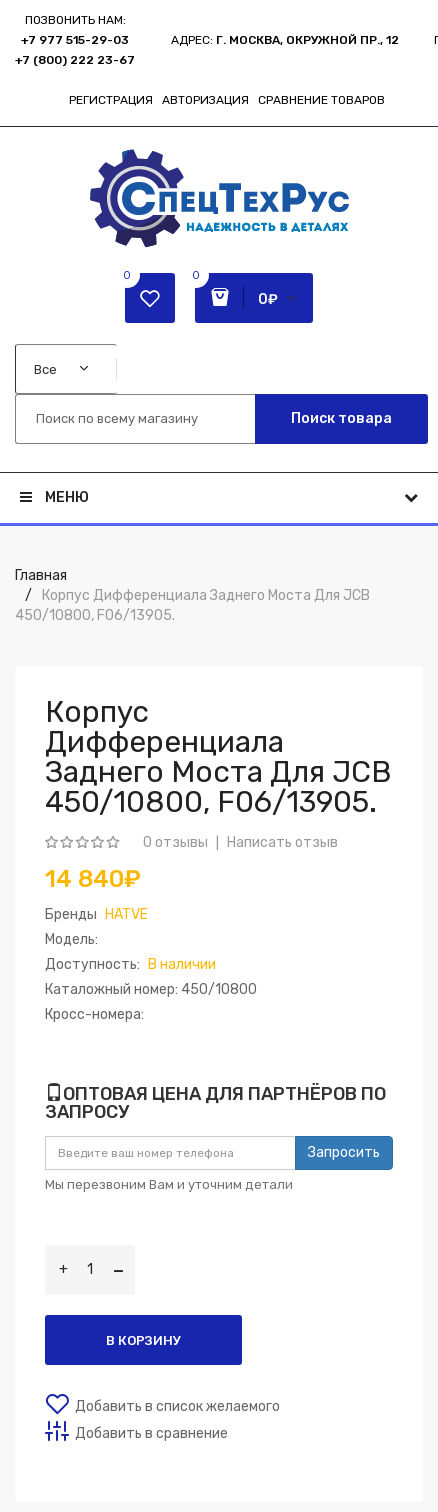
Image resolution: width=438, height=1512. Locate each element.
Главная (41, 575)
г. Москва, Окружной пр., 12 (307, 40)
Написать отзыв (282, 842)
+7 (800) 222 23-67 (75, 60)
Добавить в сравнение (151, 1433)
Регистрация (111, 100)
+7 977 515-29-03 (75, 40)
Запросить (344, 1152)
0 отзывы (175, 842)
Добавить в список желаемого (177, 1406)
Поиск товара (341, 418)
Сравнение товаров (321, 100)
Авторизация (205, 100)
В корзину (143, 1340)
